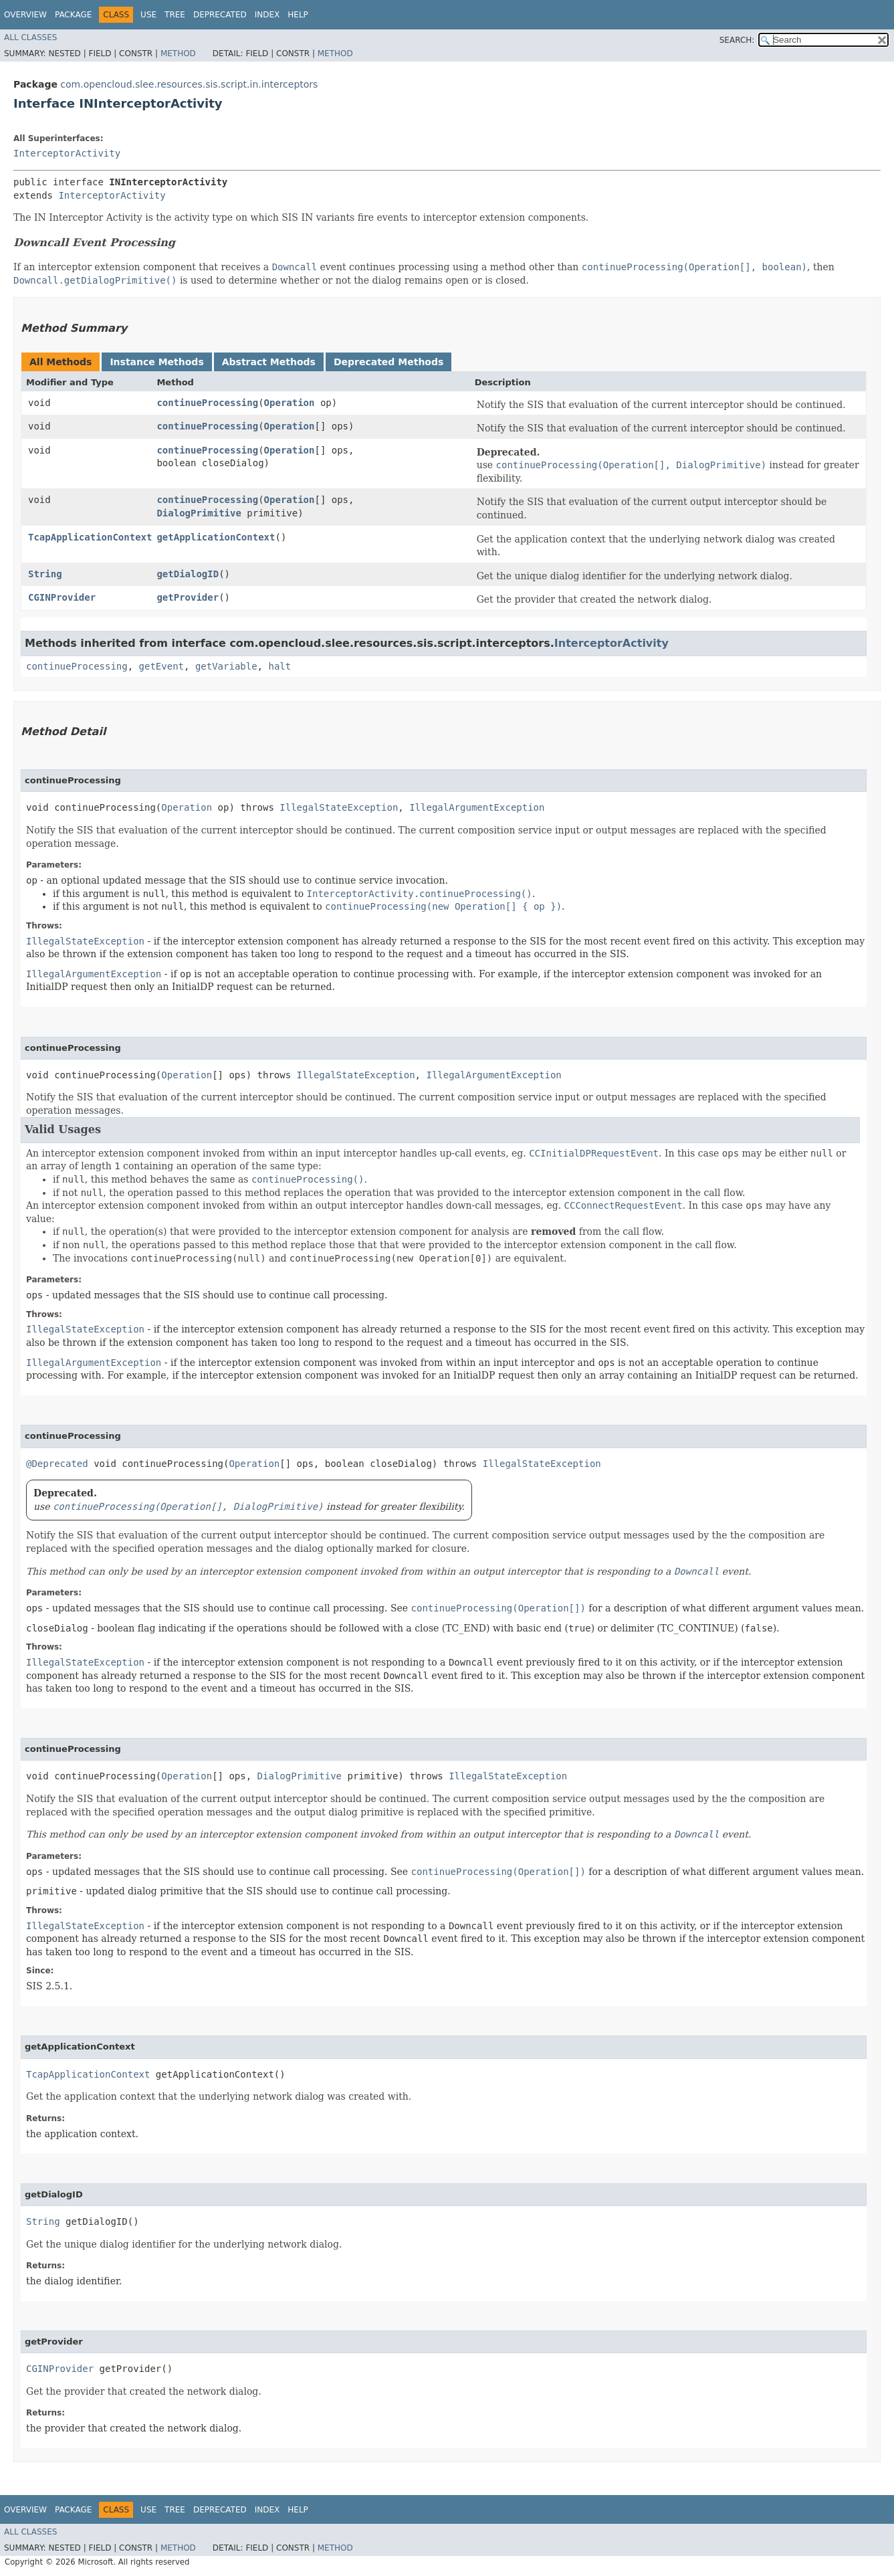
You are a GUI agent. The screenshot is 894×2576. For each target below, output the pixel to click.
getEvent (161, 666)
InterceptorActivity (66, 153)
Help (298, 14)
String (45, 574)
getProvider (187, 597)
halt (279, 666)
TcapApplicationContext (90, 537)
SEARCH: (737, 40)
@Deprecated (57, 1463)
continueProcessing (207, 402)
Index (267, 14)
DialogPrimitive (198, 513)
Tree (174, 14)
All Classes (30, 37)
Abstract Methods (269, 362)
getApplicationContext (215, 537)
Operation (289, 402)
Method (178, 53)
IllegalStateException (339, 807)
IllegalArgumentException (476, 807)
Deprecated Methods (388, 362)
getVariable (226, 666)
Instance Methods (156, 362)
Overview (25, 14)
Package (73, 14)
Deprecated (220, 14)
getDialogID (187, 574)
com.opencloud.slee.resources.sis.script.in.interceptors (189, 84)
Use (148, 14)
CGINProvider (62, 597)
